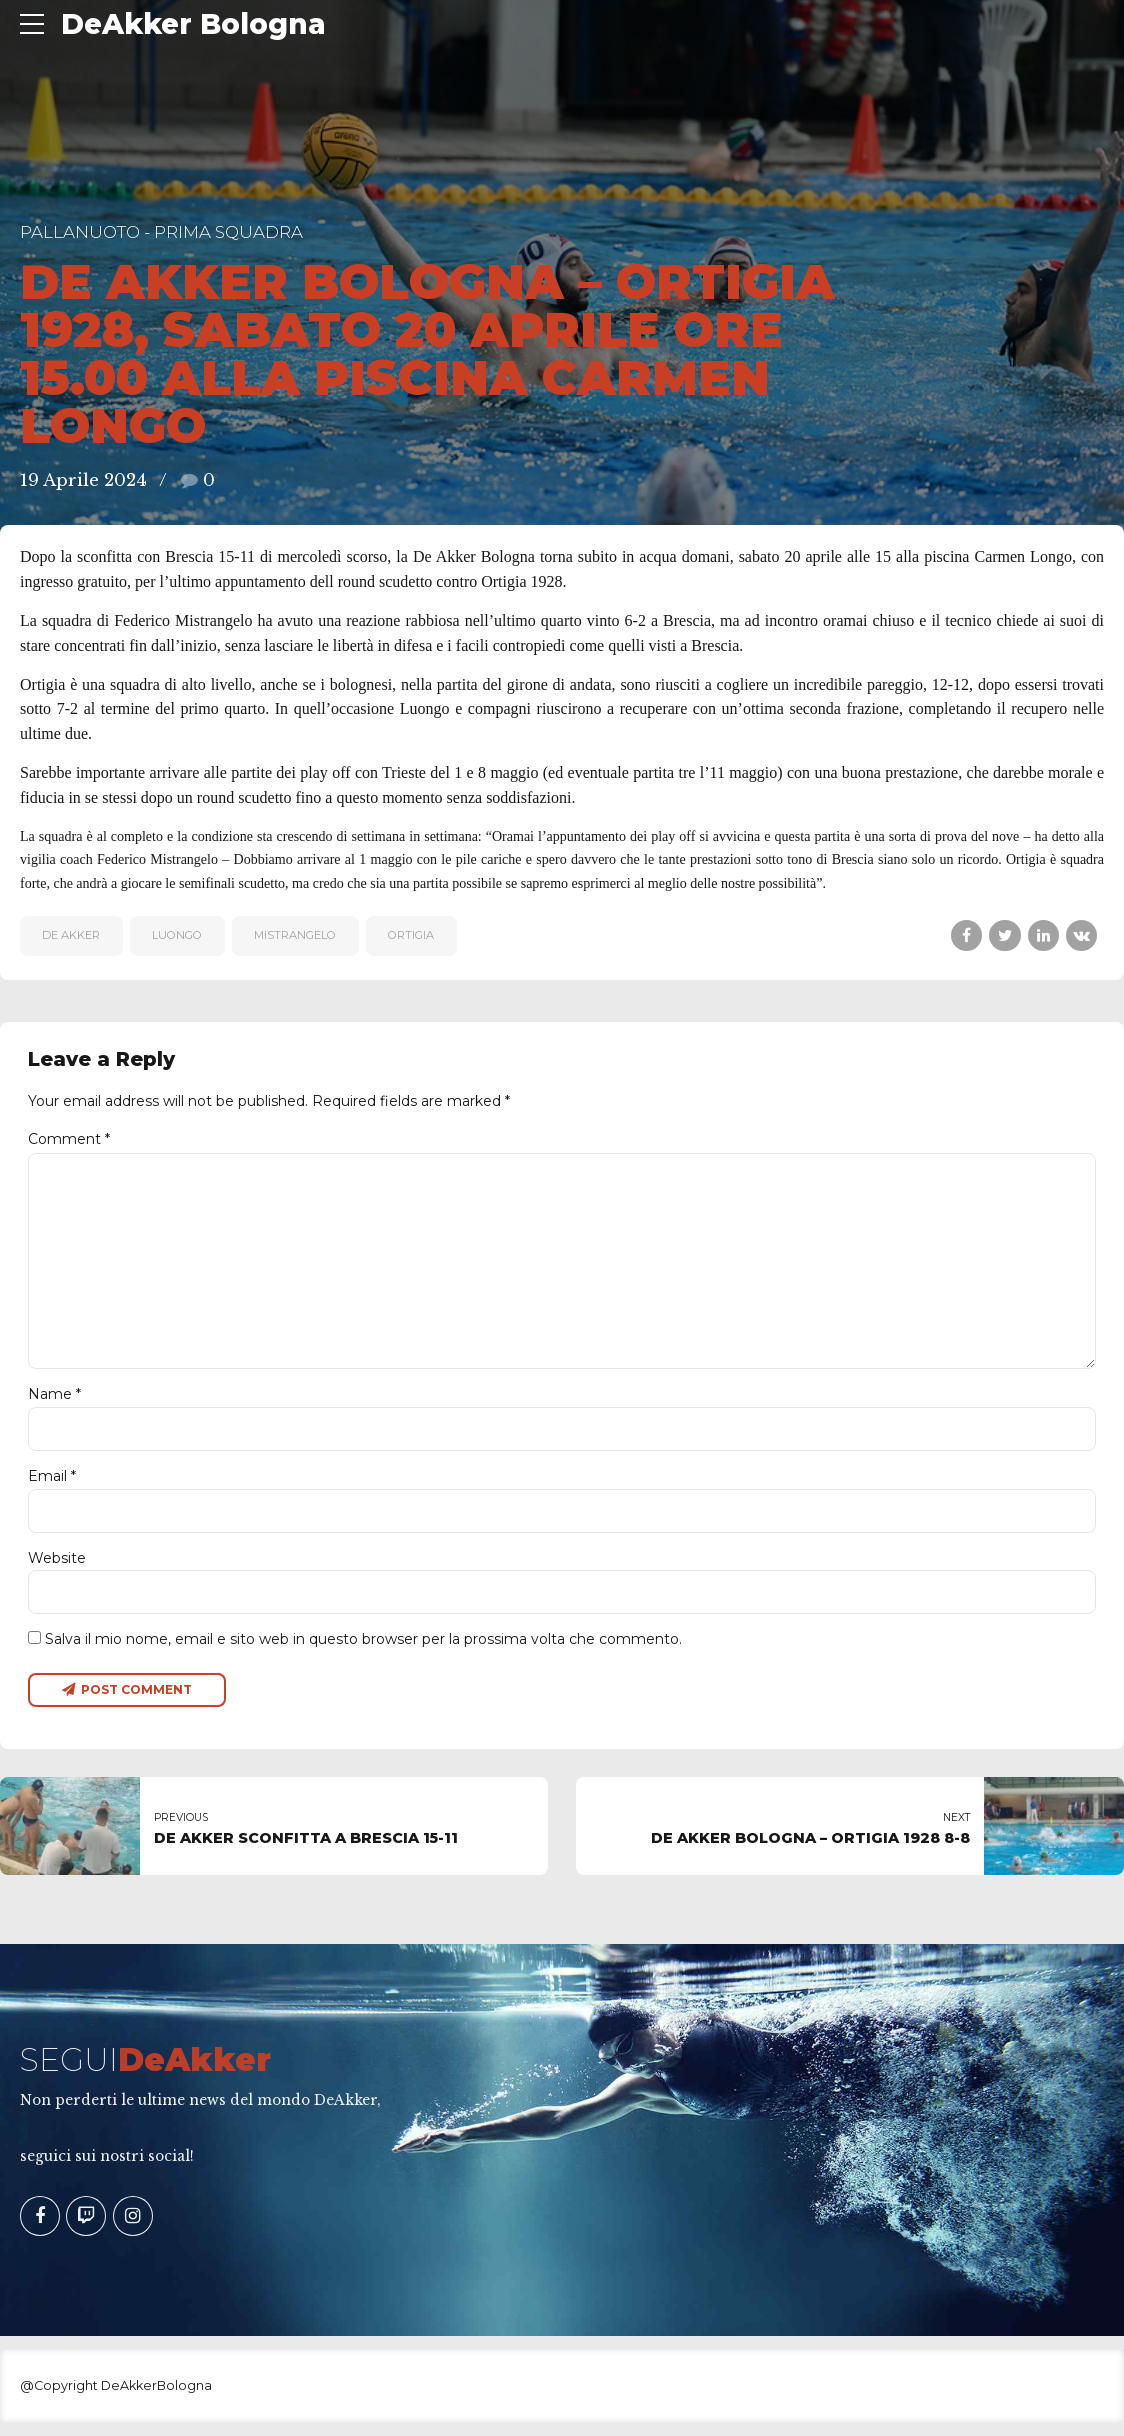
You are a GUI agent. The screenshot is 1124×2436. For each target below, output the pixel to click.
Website (57, 1569)
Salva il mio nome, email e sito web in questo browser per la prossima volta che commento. (363, 1651)
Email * (52, 1486)
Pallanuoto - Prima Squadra (161, 232)
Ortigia (411, 935)
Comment (69, 1139)
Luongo (177, 935)
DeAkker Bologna (193, 24)
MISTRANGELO (295, 935)
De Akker (71, 935)
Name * (54, 1404)
